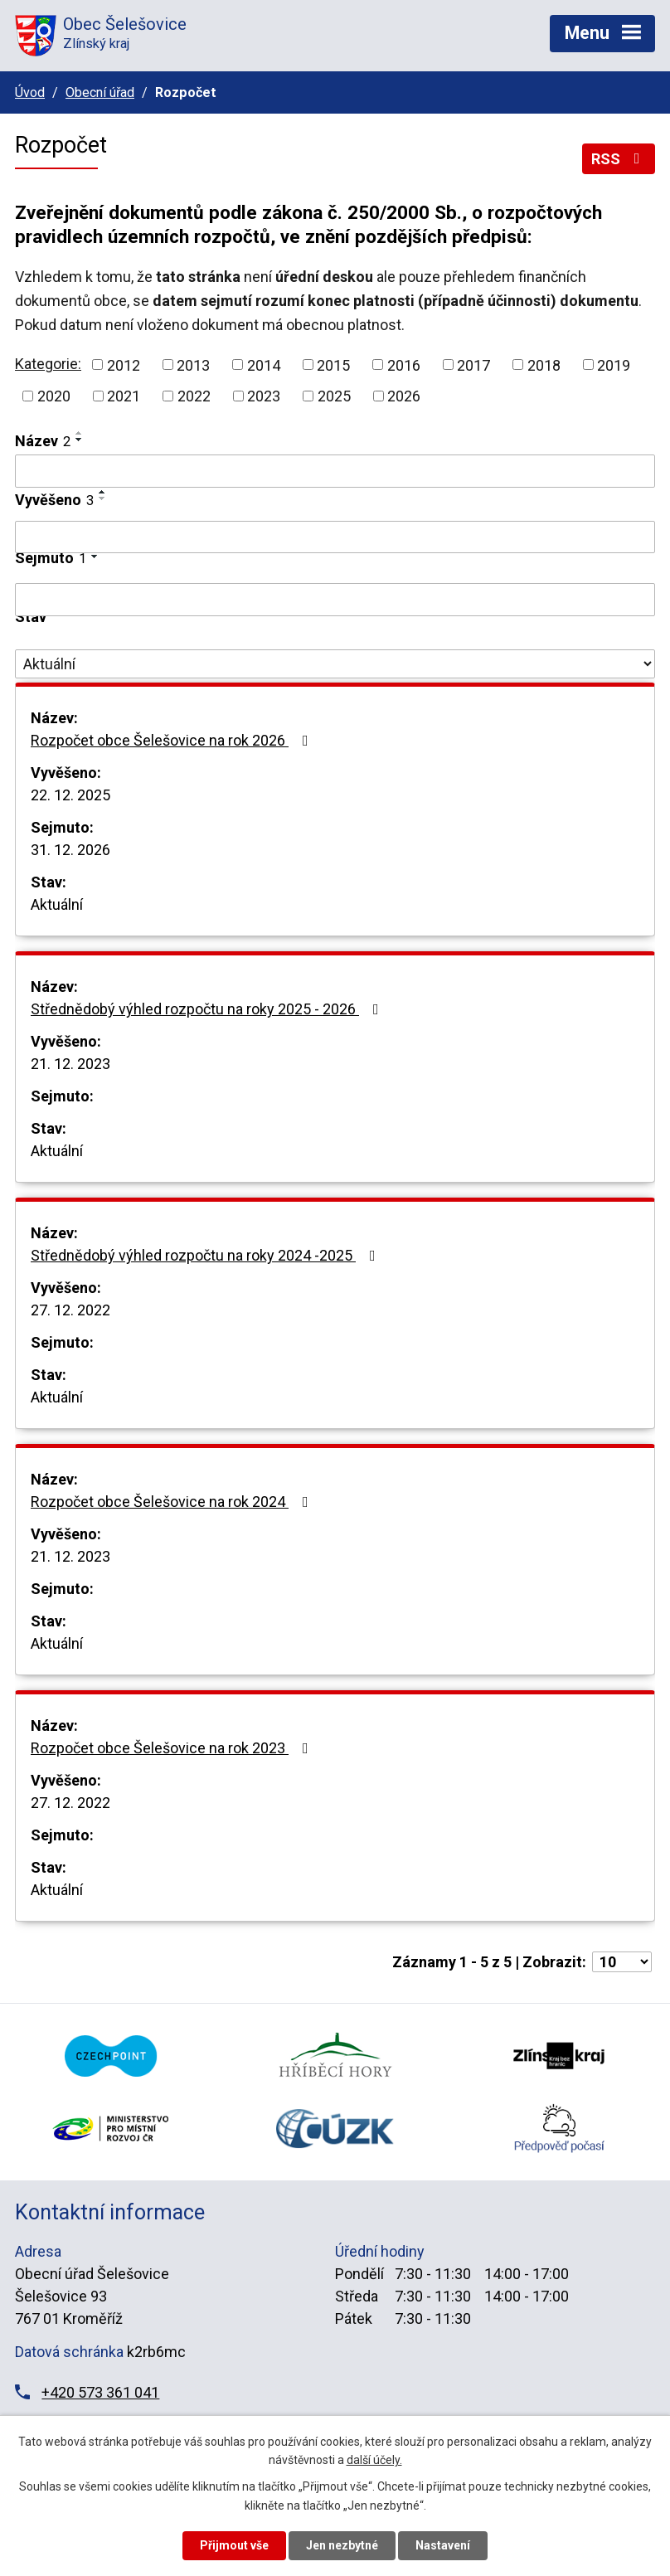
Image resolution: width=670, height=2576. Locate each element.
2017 (473, 364)
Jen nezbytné (342, 2545)
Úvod (30, 92)
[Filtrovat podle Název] (335, 471)
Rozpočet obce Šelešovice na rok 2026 (173, 740)
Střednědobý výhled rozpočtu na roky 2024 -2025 (206, 1255)
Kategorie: (48, 363)
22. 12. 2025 (70, 795)
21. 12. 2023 (70, 1063)
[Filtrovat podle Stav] (335, 664)
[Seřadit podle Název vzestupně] (79, 433)
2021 (123, 396)
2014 (263, 364)
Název (42, 441)
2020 (53, 396)
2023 (263, 396)
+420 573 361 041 (100, 2392)
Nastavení (442, 2545)
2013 (193, 364)
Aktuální (57, 904)
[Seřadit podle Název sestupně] (79, 439)
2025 (334, 396)
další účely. (374, 2460)
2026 (403, 396)
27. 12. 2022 (70, 1310)
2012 (123, 364)
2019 (613, 364)
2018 (544, 364)
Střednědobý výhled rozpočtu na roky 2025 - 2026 (208, 1009)
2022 (194, 396)
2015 (333, 364)
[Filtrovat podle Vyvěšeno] (335, 537)
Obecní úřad (100, 92)
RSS (619, 159)
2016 (403, 364)
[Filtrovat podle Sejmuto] (335, 599)
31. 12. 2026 (70, 849)
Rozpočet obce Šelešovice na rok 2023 (173, 1748)
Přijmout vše (234, 2545)
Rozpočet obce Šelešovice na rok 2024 (173, 1501)
